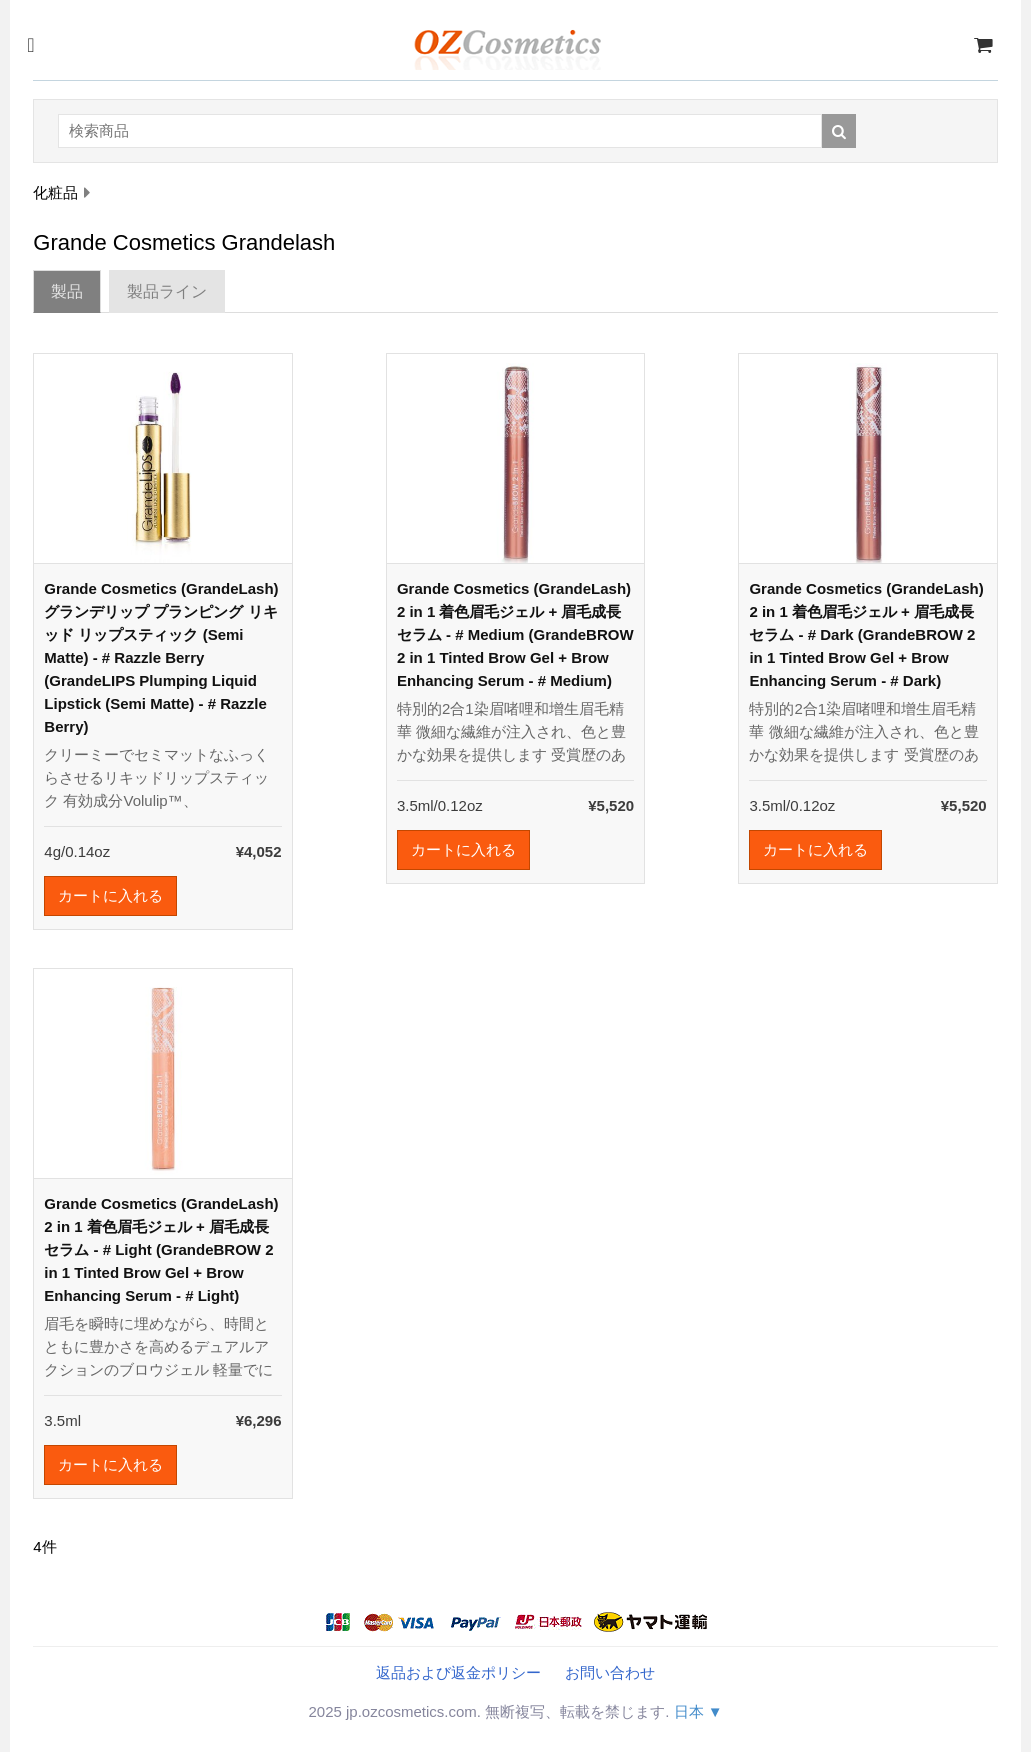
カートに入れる (110, 895)
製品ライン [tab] (167, 291)
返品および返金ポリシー (458, 1672)
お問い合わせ (610, 1672)
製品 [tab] (67, 291)
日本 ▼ (698, 1711)
